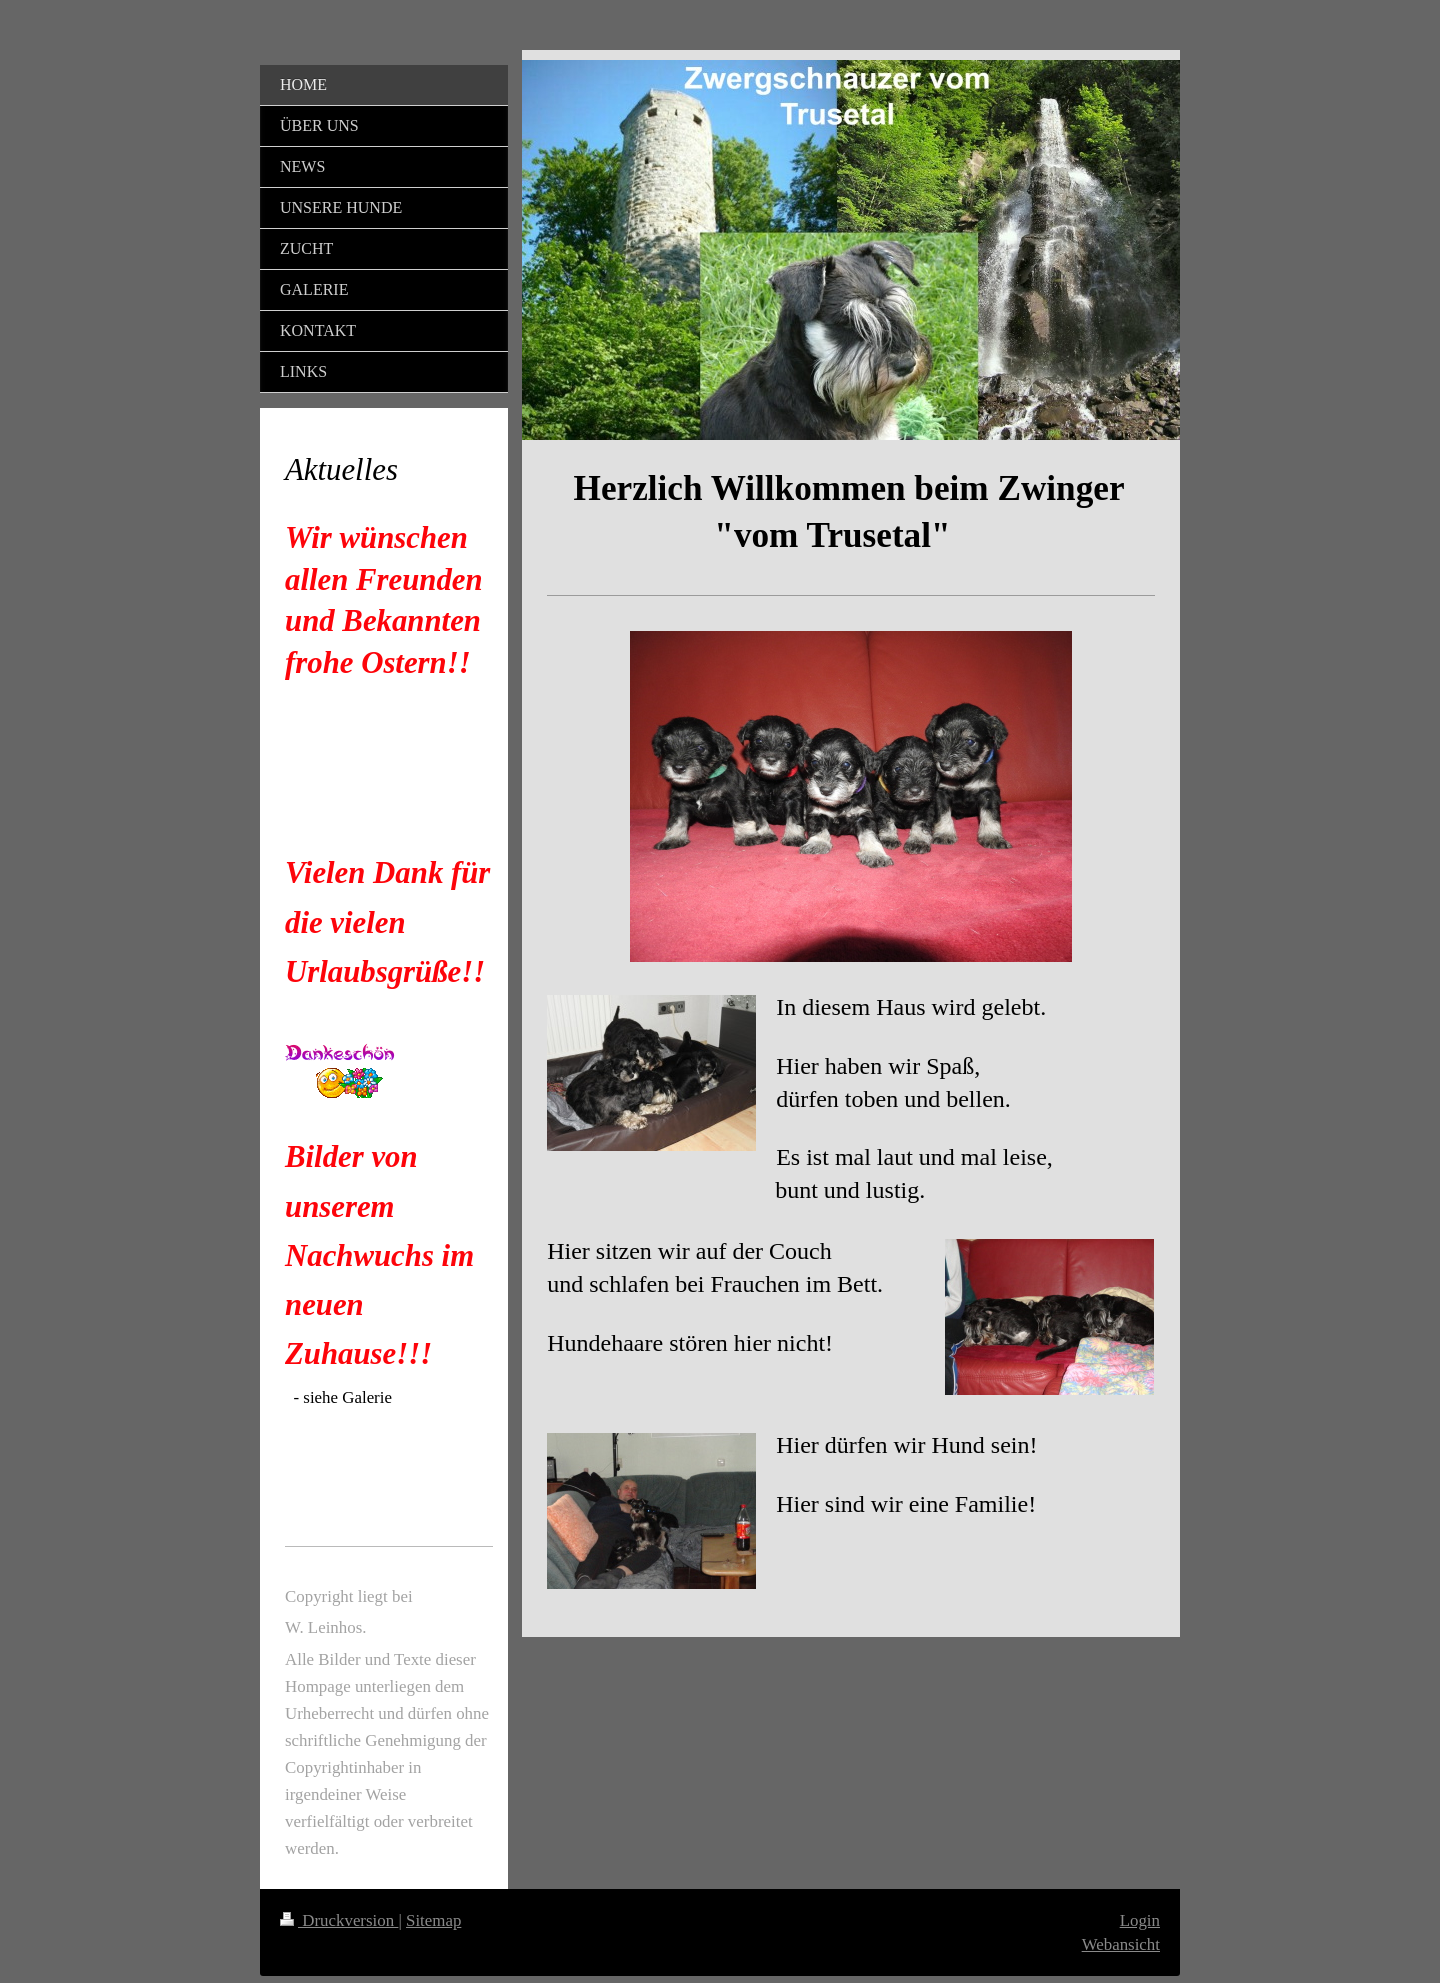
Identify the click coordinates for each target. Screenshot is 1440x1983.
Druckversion (339, 1920)
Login (1140, 1920)
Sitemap (433, 1920)
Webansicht (1121, 1944)
